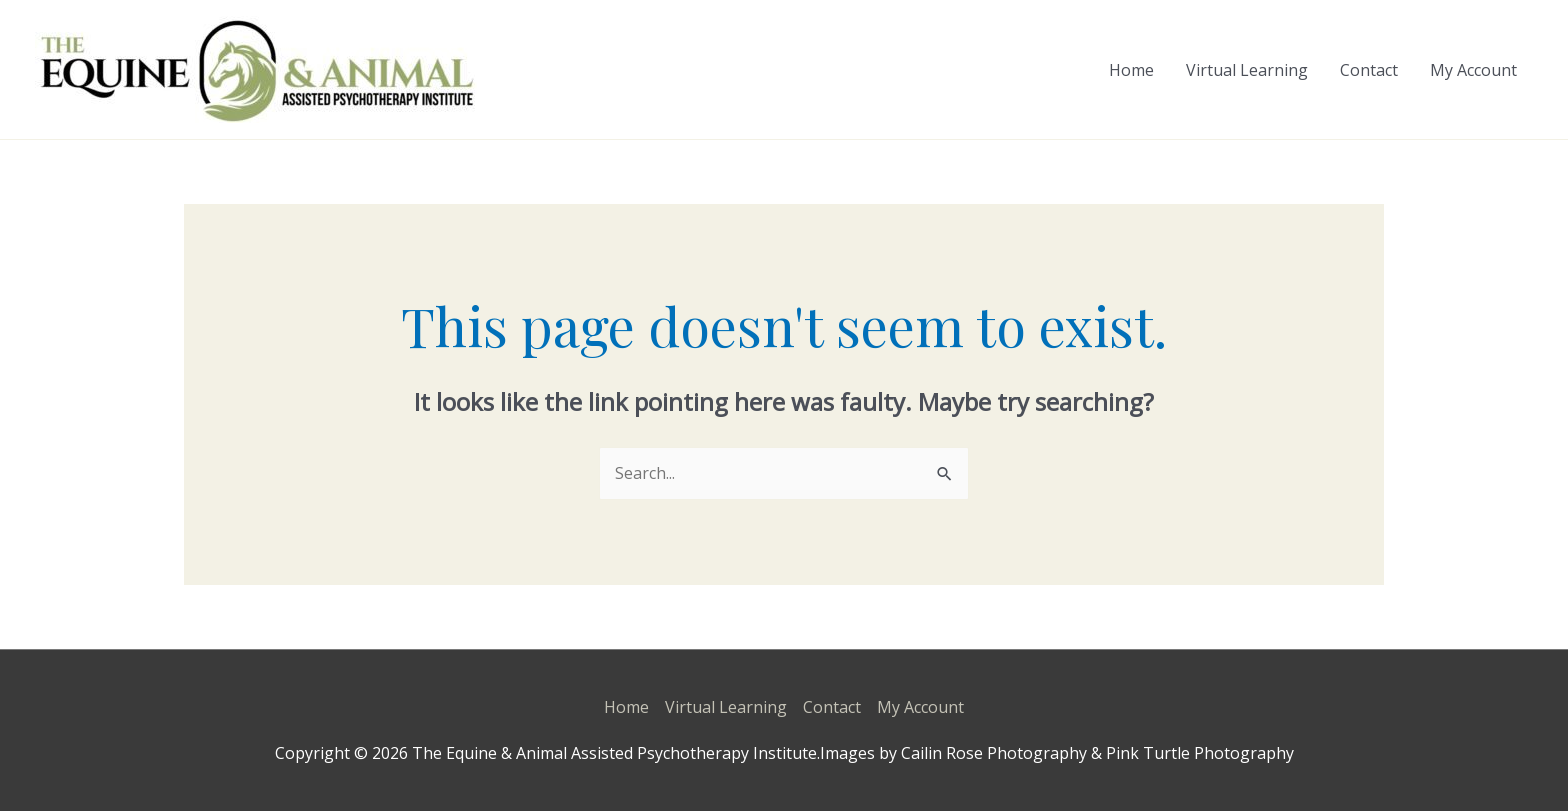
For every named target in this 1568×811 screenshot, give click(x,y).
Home (1131, 70)
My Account (1473, 70)
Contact (1369, 70)
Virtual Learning (1247, 70)
